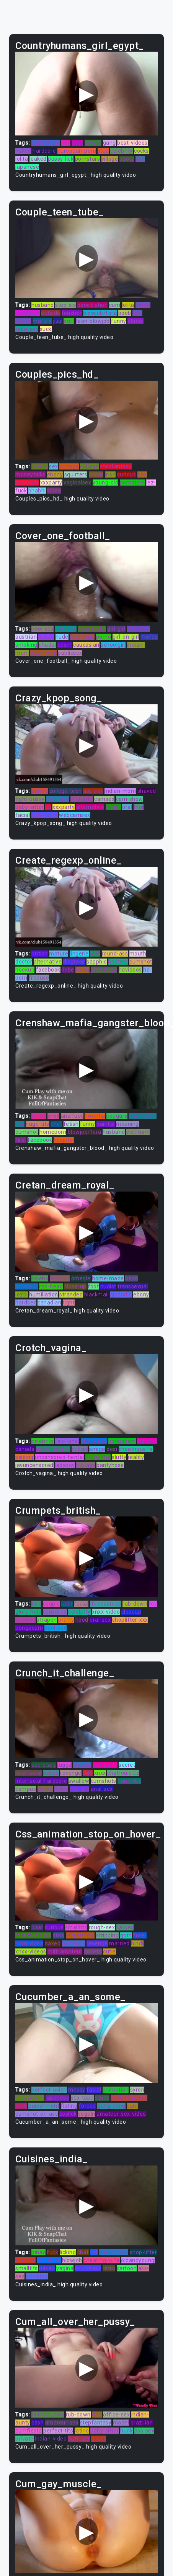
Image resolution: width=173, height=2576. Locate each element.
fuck (52, 2252)
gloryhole (49, 2260)
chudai (47, 645)
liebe (68, 970)
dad (97, 2414)
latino (82, 2431)
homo (142, 305)
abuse (135, 321)
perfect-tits (58, 2431)
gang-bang (111, 2106)
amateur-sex (62, 2422)
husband (42, 305)
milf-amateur (64, 1951)
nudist (108, 1286)
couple (51, 1604)
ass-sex (93, 791)
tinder (113, 807)
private (24, 2439)
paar (37, 1927)
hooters (118, 962)
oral (127, 807)
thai (139, 807)
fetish (71, 1124)
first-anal (67, 1441)
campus (25, 1789)
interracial (43, 653)
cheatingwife (136, 1449)
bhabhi (37, 490)
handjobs (129, 1781)
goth (126, 1935)
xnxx (53, 1116)
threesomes (105, 1604)
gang (109, 143)
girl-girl (116, 629)
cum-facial (92, 629)
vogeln (86, 2114)
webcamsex (74, 815)
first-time (82, 637)
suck (46, 329)
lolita (21, 159)
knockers (27, 482)
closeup (131, 1612)
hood (81, 1620)
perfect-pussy (129, 2098)
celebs (39, 1278)
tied (36, 1604)
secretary (43, 1765)
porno (103, 637)
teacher (72, 313)
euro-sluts (44, 815)
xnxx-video (106, 1612)
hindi (137, 1943)
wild (95, 954)
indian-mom (120, 791)
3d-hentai (98, 1457)
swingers (138, 629)
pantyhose (110, 1465)
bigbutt (82, 1765)
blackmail (96, 1294)
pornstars (87, 159)
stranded (71, 1294)
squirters (76, 474)
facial (22, 815)
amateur (26, 1286)
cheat (96, 474)
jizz (57, 321)
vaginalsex (77, 482)
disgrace (74, 962)
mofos (149, 637)
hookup (24, 970)
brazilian (142, 2422)
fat (94, 2252)
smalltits (76, 1927)
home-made (108, 1278)
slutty (119, 1457)
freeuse (39, 978)
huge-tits (37, 1124)
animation (116, 2090)
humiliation (43, 1294)
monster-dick (53, 1449)
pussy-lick (60, 159)
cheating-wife (101, 2260)
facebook (48, 970)
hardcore (44, 151)
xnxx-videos (30, 1951)
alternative (90, 807)
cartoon (127, 2268)
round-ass (115, 954)
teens (38, 1116)
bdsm (64, 645)
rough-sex (102, 1927)
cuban (80, 1449)
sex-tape (82, 2098)
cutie (109, 1951)
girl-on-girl (126, 637)
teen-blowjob (93, 321)
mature (42, 321)
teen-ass (26, 329)
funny (118, 321)
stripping (107, 1935)
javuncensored (34, 1465)
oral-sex (100, 1620)
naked (23, 151)
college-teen (65, 791)
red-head (51, 1286)
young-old (106, 482)
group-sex (94, 1441)
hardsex (25, 1302)
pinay (38, 2252)
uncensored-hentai (59, 1457)
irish (110, 474)
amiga (97, 1449)
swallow (79, 1781)
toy (153, 1604)
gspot (98, 2439)
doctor (23, 962)
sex (53, 466)
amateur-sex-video (121, 2114)
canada (24, 1449)
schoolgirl (113, 645)
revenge (71, 1773)
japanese (27, 167)
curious (126, 474)
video (54, 490)
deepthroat (113, 2252)
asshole (25, 2260)
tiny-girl (80, 1789)
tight (69, 1302)
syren (137, 2090)
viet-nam (138, 1132)
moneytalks (30, 474)
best (77, 143)
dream (93, 143)
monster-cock (33, 1935)
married (119, 1943)
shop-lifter (143, 2252)
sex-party (105, 1765)
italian (46, 637)
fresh (82, 970)
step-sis (65, 305)
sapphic (96, 962)
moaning (127, 1124)
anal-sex (102, 1789)
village (109, 159)
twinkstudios (47, 2414)
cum (115, 305)
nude (62, 637)
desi (111, 1449)
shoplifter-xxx (130, 1620)
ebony (55, 474)
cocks (141, 151)
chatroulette (123, 1773)
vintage (69, 466)
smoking (26, 645)
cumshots (103, 1781)
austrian (26, 637)
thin (88, 1773)
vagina (64, 2268)
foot (93, 1286)
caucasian (86, 645)
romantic (73, 1943)
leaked (38, 159)
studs (102, 2098)
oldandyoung (138, 2260)
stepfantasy (116, 466)
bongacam (122, 1441)
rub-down (134, 1604)
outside (50, 313)
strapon (47, 1620)
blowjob (72, 2260)
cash (37, 2422)
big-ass (85, 1465)
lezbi (21, 1294)
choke (45, 1789)
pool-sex (42, 629)
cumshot (140, 962)
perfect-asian (49, 2090)
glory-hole (28, 1612)
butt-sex (79, 2439)
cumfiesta (28, 2431)
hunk (126, 2431)
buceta (93, 1951)
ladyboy (60, 1278)
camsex (104, 799)
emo (21, 2106)
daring (39, 791)
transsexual (133, 1286)
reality (136, 1457)
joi (48, 807)
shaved (146, 791)
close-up (75, 1286)
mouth (138, 954)
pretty (66, 1620)
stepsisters (80, 1935)
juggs (64, 1765)
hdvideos (130, 970)
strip (59, 1935)
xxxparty (51, 482)
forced (87, 2106)
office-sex (116, 2414)
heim (131, 1278)
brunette (81, 799)
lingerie (79, 954)
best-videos (132, 143)
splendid (121, 1294)
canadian (49, 1302)
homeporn (52, 1132)
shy (65, 143)
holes (61, 1789)
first (20, 1140)
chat (56, 1124)
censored (55, 1612)
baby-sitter (45, 143)
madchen (27, 313)
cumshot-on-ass (36, 2114)
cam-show (129, 799)
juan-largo (104, 970)
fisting (69, 2106)
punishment (43, 2106)
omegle (81, 1278)
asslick (68, 2114)
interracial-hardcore (41, 1781)
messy (76, 2090)
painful (105, 1124)
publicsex (70, 653)
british (39, 954)
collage (89, 466)
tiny (142, 474)
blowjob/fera (100, 313)
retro (109, 2268)
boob (124, 313)
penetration (92, 305)
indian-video (51, 2439)
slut (140, 159)
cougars (116, 1116)
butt (69, 321)
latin (67, 1604)
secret (127, 1765)
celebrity (121, 151)
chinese (25, 1620)
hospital (64, 1140)
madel (121, 2422)
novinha (95, 1116)
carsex (125, 1927)
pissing (24, 1457)
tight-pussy (30, 799)
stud (103, 151)
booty (126, 159)
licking (39, 466)
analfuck (72, 1116)
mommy (66, 629)
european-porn (76, 151)
